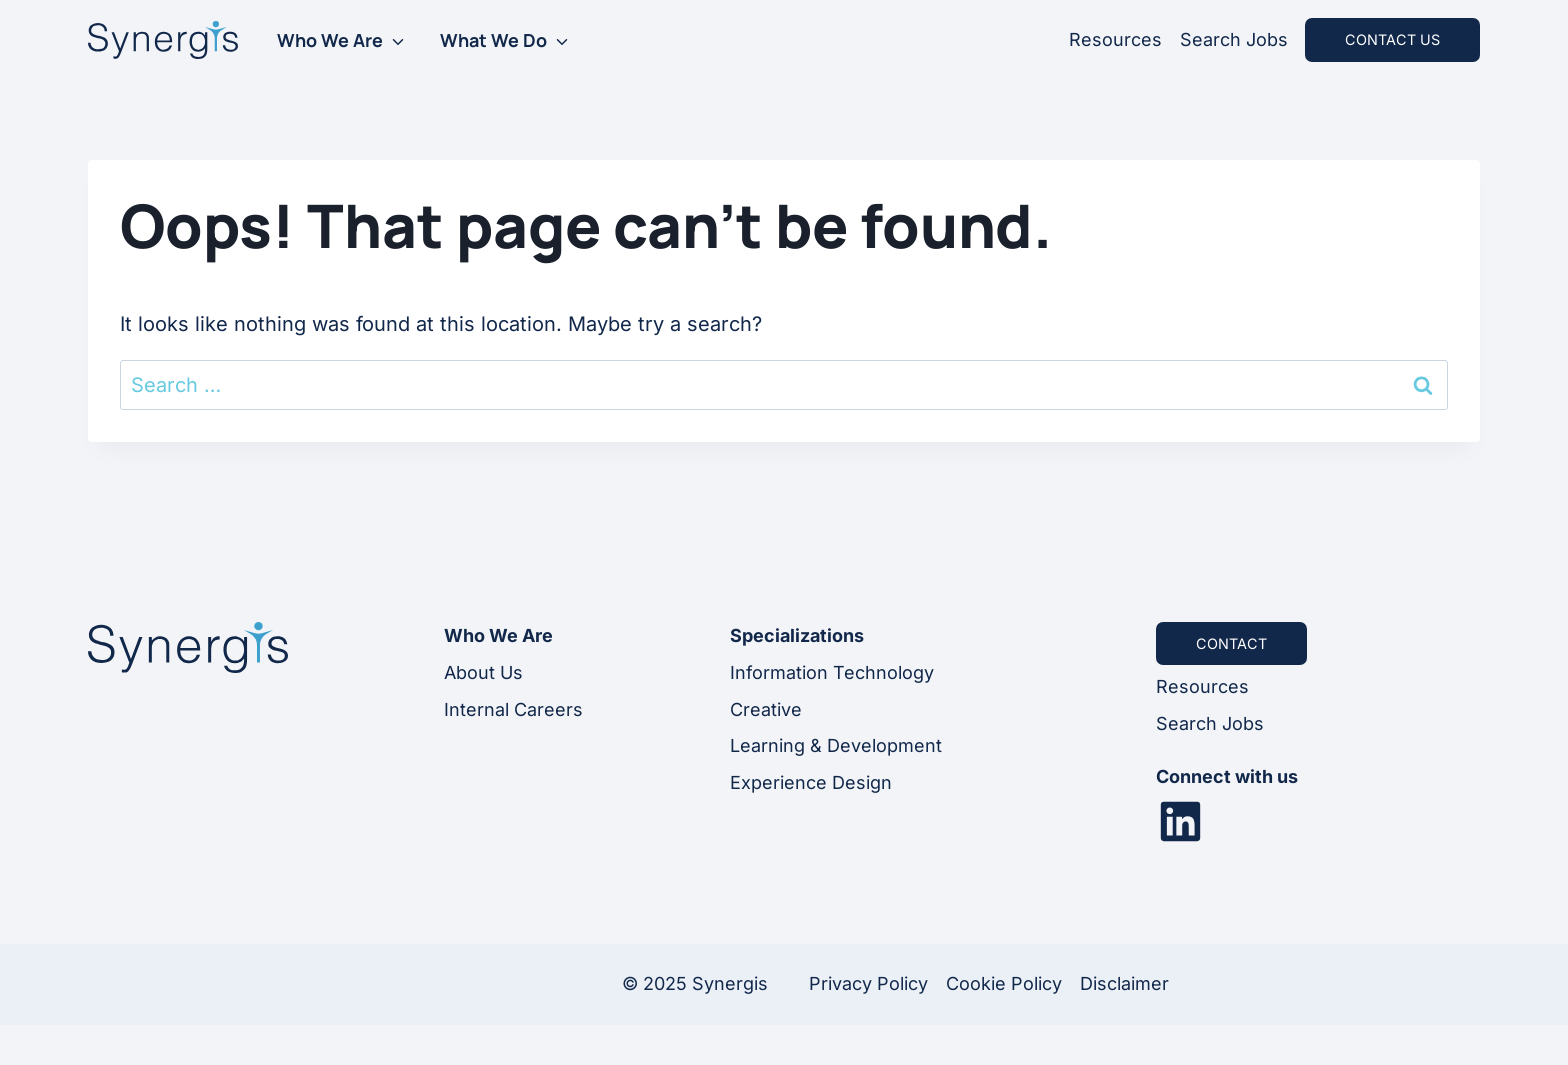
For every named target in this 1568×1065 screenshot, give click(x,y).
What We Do (493, 40)
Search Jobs (1234, 39)
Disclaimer (1124, 983)
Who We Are (330, 40)
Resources (1115, 39)
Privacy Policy (868, 983)
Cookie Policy (1004, 983)
